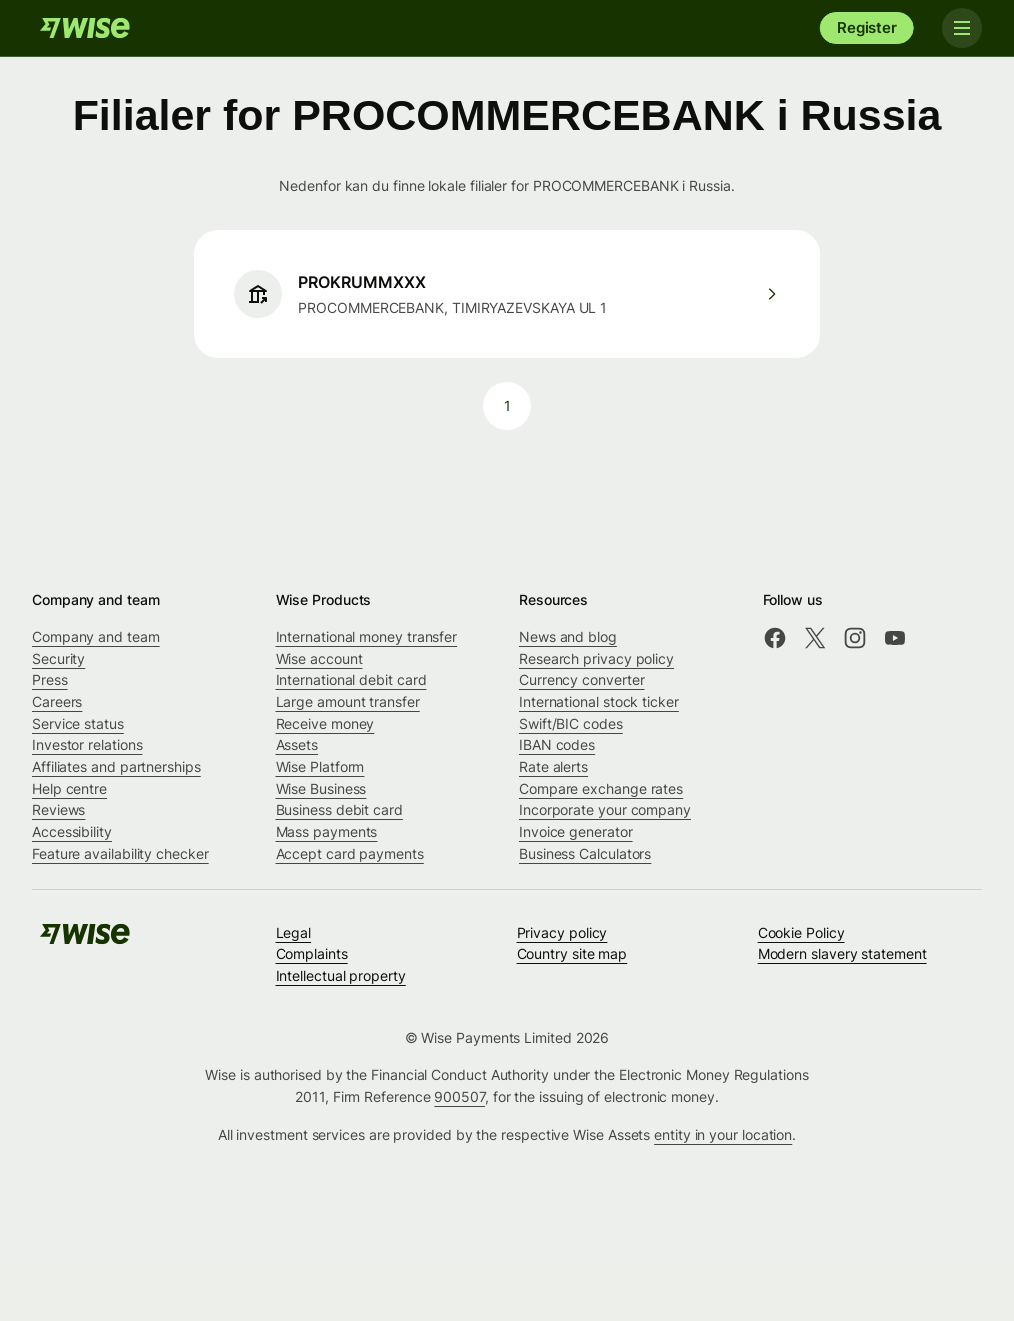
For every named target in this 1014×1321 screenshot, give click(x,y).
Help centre (69, 788)
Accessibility (72, 831)
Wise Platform (320, 766)
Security (58, 658)
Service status (78, 723)
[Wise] (85, 28)
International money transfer (367, 636)
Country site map (572, 953)
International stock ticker (599, 701)
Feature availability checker (120, 853)
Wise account (319, 658)
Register (867, 27)
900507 (459, 1096)
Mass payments (327, 831)
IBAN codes (557, 744)
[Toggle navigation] (962, 28)
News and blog (568, 636)
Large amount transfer (348, 701)
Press (50, 679)
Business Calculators (585, 853)
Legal (294, 932)
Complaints (312, 953)
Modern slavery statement (842, 953)
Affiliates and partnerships (116, 766)
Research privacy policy (596, 658)
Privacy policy (562, 932)
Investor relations (87, 744)
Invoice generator (576, 831)
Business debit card (339, 809)
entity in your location (723, 1134)
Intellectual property (341, 975)
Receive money (325, 723)
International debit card (351, 679)
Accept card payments (350, 853)
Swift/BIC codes (571, 723)
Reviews (58, 809)
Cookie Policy (801, 932)
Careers (57, 701)
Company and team (96, 636)
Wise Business (321, 788)
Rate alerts (553, 766)
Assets (297, 744)
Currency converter (582, 679)
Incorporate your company (605, 809)
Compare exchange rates (601, 788)
